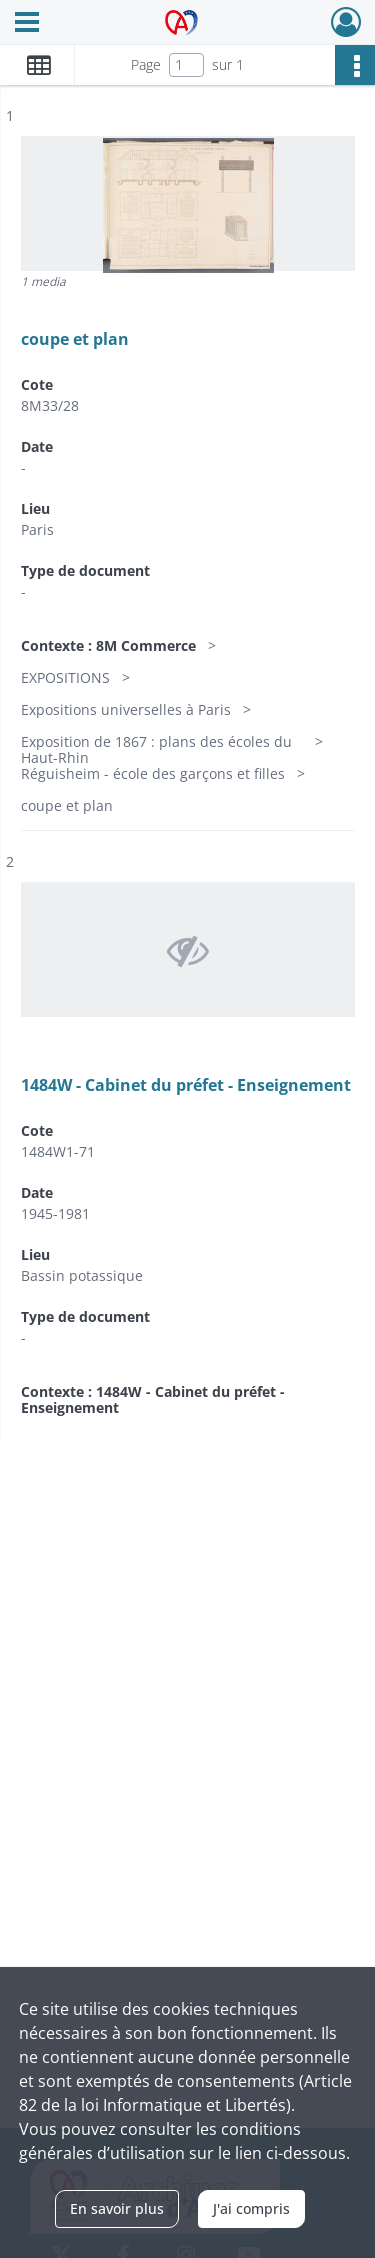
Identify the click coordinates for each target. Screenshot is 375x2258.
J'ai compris (251, 2208)
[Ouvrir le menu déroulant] (27, 24)
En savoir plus (117, 2208)
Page (146, 64)
